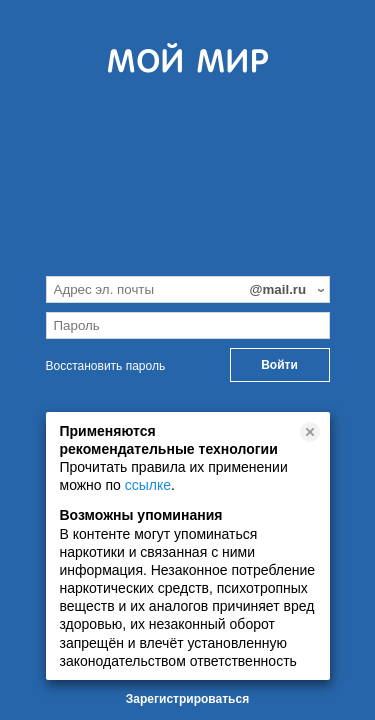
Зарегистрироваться (187, 699)
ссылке (148, 485)
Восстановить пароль (106, 366)
